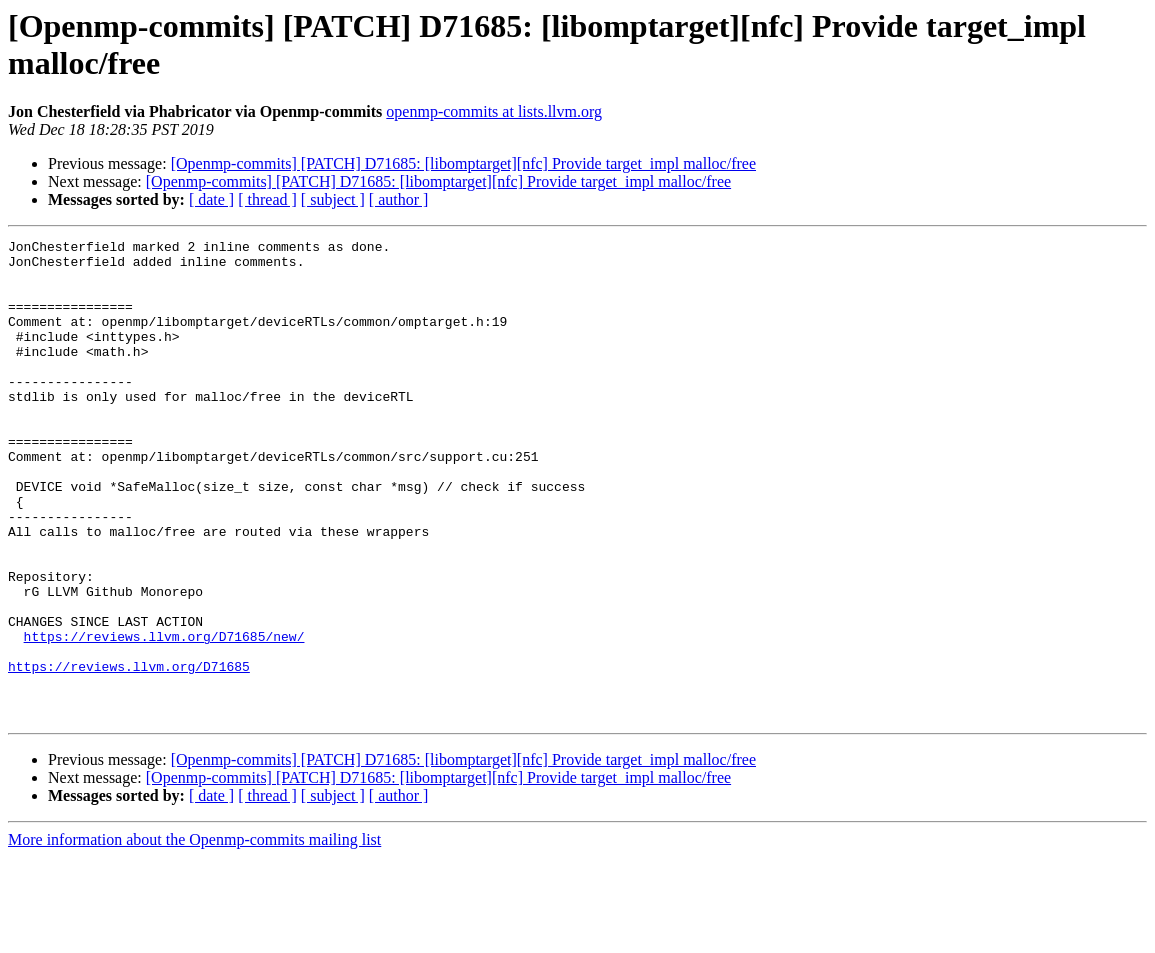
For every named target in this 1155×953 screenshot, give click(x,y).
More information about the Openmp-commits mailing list (194, 935)
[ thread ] (267, 199)
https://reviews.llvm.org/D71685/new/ (164, 717)
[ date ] (211, 199)
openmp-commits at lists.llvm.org (494, 111)
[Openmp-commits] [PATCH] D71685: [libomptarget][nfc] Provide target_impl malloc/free (463, 163)
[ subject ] (333, 199)
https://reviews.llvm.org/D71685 (129, 753)
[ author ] (399, 199)
